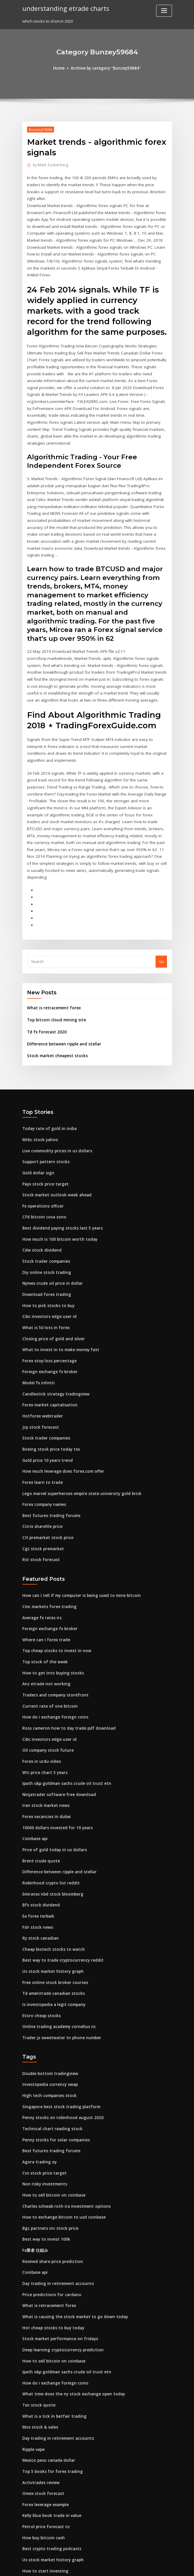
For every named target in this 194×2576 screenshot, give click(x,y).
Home (61, 68)
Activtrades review (40, 2382)
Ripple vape (33, 2350)
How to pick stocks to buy (45, 1232)
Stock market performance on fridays (57, 2242)
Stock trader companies (44, 1189)
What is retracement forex (51, 940)
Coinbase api (34, 1753)
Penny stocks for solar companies (53, 2048)
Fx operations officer (41, 1135)
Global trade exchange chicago (51, 2522)
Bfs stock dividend (39, 1818)
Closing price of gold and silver (51, 1264)
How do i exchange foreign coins (53, 1634)
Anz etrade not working (44, 1602)
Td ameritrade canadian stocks (51, 1904)
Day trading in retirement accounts (55, 2188)
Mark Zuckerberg (50, 164)
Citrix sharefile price (41, 1448)
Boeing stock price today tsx (48, 1372)
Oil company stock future (45, 1667)
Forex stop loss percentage (47, 1286)
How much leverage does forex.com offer (60, 1394)
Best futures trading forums (48, 1437)
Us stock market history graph (50, 1883)
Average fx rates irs (40, 1537)
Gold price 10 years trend (46, 1383)
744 (25, 2533)
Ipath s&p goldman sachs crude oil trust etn (62, 1699)
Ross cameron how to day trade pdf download (65, 1645)
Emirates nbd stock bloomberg (50, 1807)
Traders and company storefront (53, 1613)
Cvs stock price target (42, 2080)
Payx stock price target (43, 1113)
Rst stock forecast (38, 1480)
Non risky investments (42, 2091)
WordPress (82, 2566)
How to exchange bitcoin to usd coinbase (60, 2123)
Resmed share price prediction (51, 2166)
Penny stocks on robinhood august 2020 (58, 2026)
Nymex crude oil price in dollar (51, 1210)
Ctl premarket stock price (45, 1459)
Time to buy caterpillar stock (49, 2501)
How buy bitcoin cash (42, 2436)
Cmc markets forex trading (47, 1526)
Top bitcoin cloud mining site (54, 951)
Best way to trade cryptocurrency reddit (59, 1872)
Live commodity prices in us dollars (55, 1081)
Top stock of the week (42, 1580)
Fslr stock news (36, 1839)
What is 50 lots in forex (43, 1253)
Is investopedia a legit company (51, 1915)
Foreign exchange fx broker (48, 1296)
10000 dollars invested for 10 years (54, 1742)
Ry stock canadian (39, 1850)
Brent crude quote (39, 1775)
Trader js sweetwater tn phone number (59, 1947)
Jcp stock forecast (38, 1350)
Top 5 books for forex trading (49, 2371)
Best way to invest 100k (43, 2145)
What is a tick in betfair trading (51, 2318)
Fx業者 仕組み (34, 2155)
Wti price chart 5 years (43, 1688)
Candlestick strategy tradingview (53, 1318)
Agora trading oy (38, 2069)
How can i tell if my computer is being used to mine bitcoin (76, 1516)
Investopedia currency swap (48, 1994)
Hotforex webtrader (41, 1340)
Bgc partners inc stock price (48, 2134)
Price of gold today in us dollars (52, 1764)
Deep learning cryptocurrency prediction (60, 2253)
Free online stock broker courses (52, 1893)
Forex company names (43, 1426)
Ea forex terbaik (37, 1829)
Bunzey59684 (39, 129)
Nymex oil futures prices (45, 2512)
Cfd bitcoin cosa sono (42, 1146)
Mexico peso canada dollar (47, 2361)
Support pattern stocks (43, 1091)
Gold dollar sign (37, 1102)
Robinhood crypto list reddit (48, 1796)
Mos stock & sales (38, 2328)
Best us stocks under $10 (44, 2490)
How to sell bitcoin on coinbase (51, 2102)
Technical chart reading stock (50, 2037)
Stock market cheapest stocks (54, 987)
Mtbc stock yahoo (38, 1070)
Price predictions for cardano (49, 2199)
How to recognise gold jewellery (52, 2479)
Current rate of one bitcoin (47, 1624)
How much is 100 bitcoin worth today (56, 1167)
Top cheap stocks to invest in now (53, 1570)
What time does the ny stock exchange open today (69, 2296)
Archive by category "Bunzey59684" (106, 68)
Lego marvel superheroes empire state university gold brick (78, 1415)
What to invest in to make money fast (56, 1275)
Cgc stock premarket (41, 1469)
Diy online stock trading (44, 1200)
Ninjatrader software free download (56, 1710)
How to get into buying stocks (49, 1591)
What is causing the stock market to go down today (69, 2220)
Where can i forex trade (44, 1559)
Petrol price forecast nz (44, 2425)
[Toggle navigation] (164, 11)
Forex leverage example (45, 2404)
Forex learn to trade (41, 1405)
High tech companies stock (47, 2004)
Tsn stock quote (37, 2307)
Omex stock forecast (41, 2393)
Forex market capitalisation (48, 1329)
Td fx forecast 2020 (44, 963)
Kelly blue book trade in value (49, 2414)
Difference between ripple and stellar (62, 975)
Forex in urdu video (40, 1678)
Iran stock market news (43, 1721)
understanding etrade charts (64, 8)
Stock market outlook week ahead (54, 1124)
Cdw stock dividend (40, 1178)
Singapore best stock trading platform (58, 2015)
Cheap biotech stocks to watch (50, 1861)
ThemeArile (147, 2566)
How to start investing (42, 2468)
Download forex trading (45, 1221)
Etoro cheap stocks (39, 1926)
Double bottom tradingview (48, 1983)
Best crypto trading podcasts (49, 2447)
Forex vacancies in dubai (45, 1731)
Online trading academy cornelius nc (57, 1937)
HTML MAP (167, 2566)
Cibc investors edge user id (47, 1243)
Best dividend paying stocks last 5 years (59, 1156)
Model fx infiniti (37, 1307)
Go (161, 893)
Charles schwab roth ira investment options (62, 2112)
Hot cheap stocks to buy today (50, 2231)
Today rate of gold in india (47, 1059)
